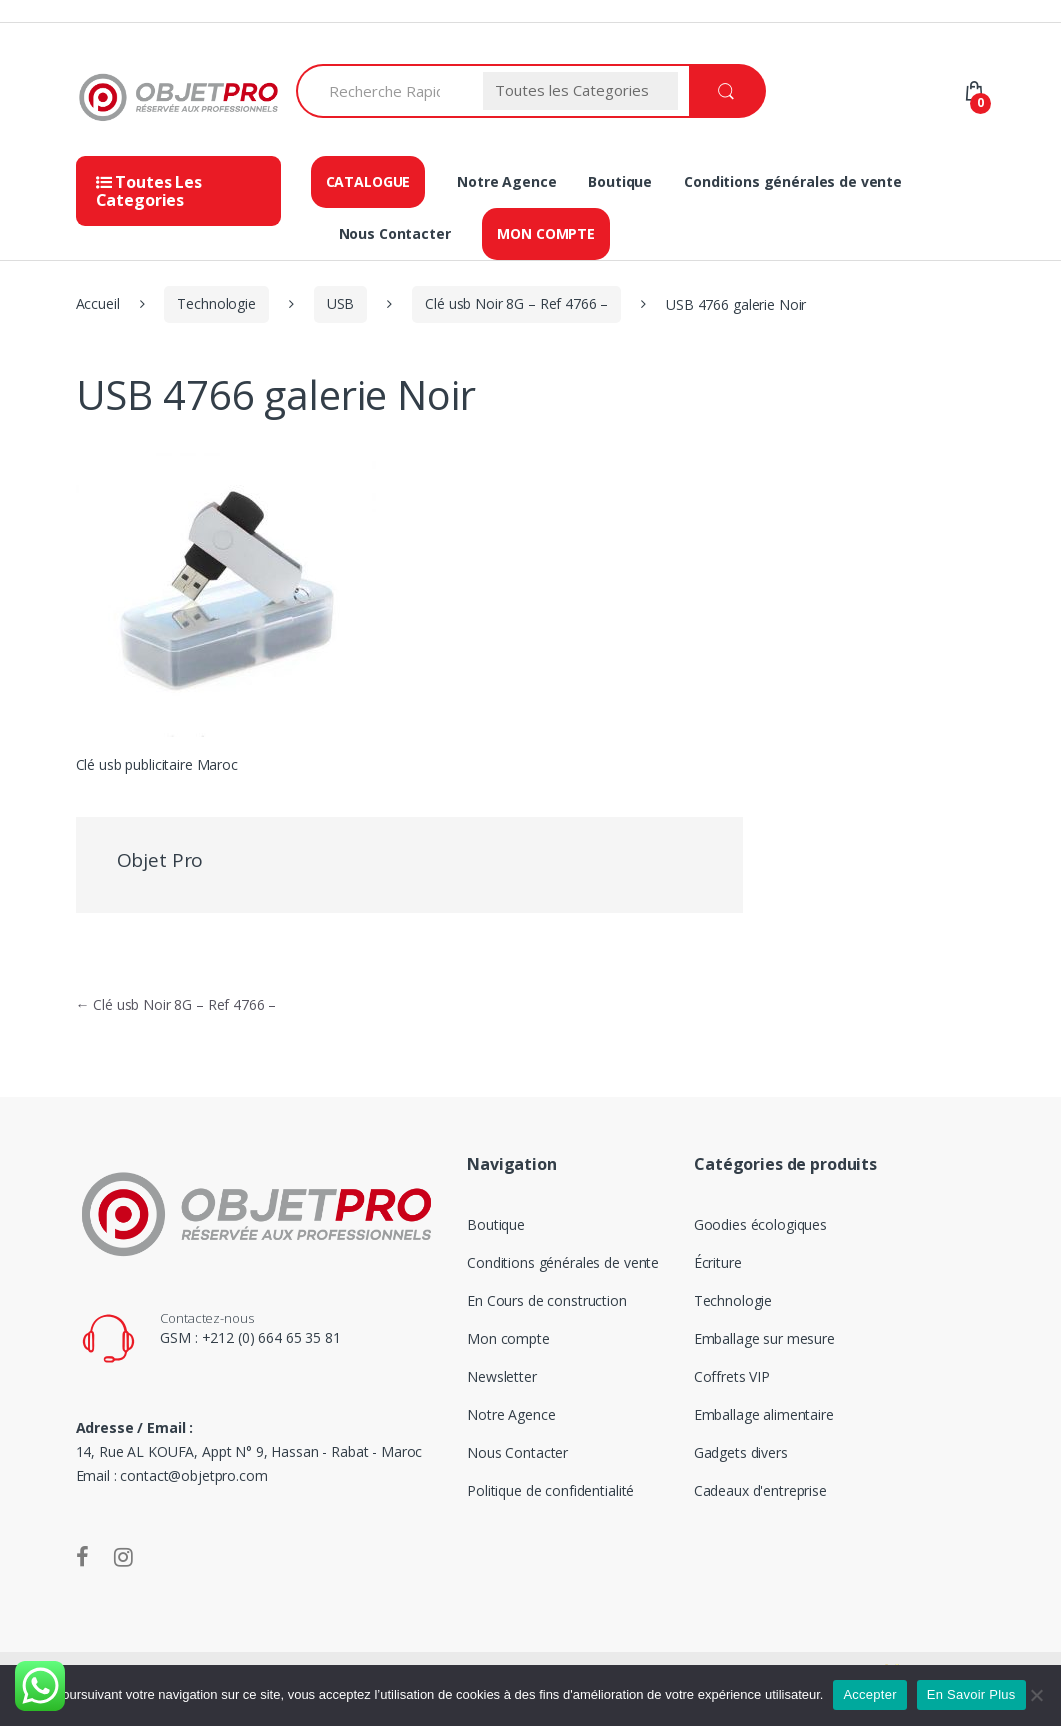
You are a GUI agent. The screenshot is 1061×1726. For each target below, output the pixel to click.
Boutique (620, 181)
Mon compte (546, 233)
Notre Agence (506, 181)
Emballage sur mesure (749, 1338)
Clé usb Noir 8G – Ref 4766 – (516, 303)
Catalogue (368, 181)
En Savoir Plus (971, 1694)
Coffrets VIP (717, 1376)
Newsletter (502, 1376)
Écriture (703, 1262)
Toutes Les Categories (149, 191)
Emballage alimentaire (749, 1414)
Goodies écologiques (745, 1224)
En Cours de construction (547, 1300)
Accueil (98, 303)
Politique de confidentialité (550, 1490)
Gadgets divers (726, 1452)
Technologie (216, 303)
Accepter (869, 1694)
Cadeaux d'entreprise (745, 1490)
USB (341, 303)
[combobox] (384, 91)
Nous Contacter (395, 233)
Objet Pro (160, 860)
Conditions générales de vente (793, 181)
